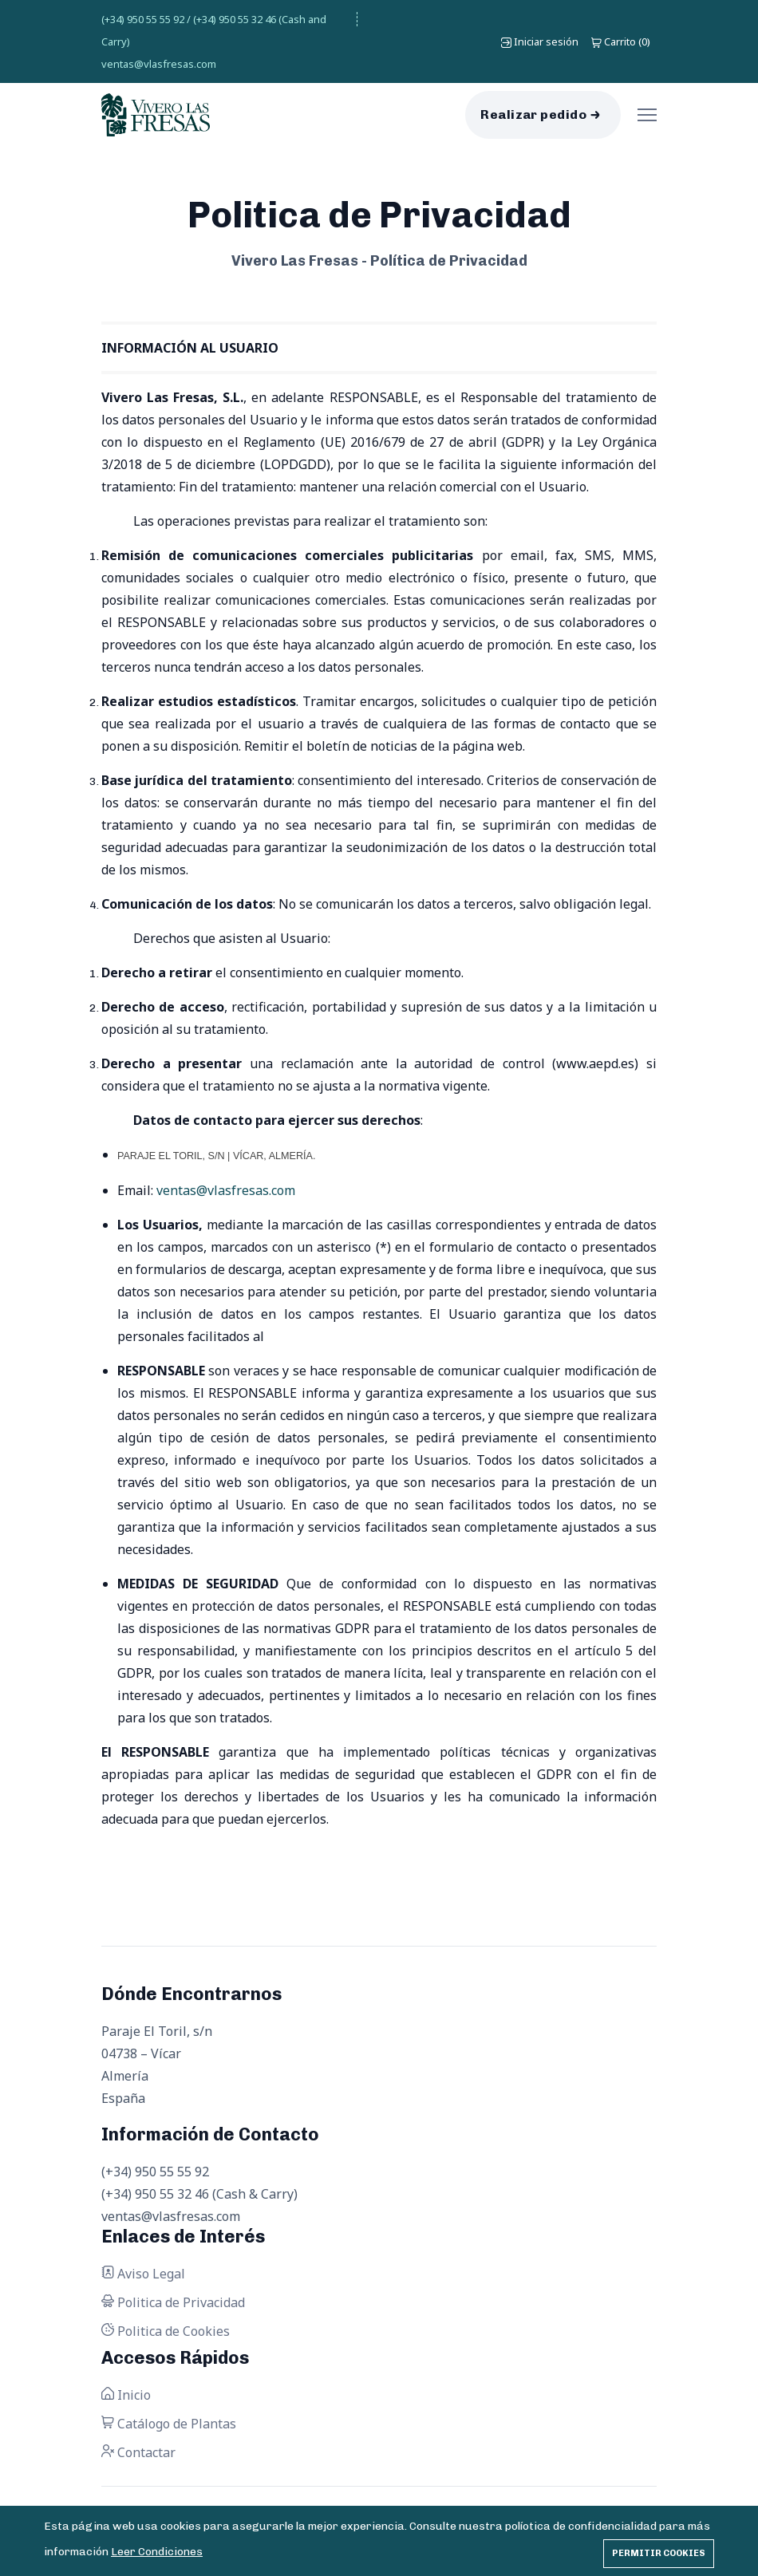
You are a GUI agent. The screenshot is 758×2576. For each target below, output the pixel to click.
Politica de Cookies (165, 2331)
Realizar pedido (533, 114)
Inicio (126, 2395)
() (620, 41)
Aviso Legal (143, 2273)
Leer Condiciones (157, 2551)
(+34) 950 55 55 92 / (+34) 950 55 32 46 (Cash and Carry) (213, 30)
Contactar (138, 2452)
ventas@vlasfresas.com (158, 64)
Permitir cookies (658, 2553)
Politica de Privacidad (173, 2302)
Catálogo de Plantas (168, 2423)
